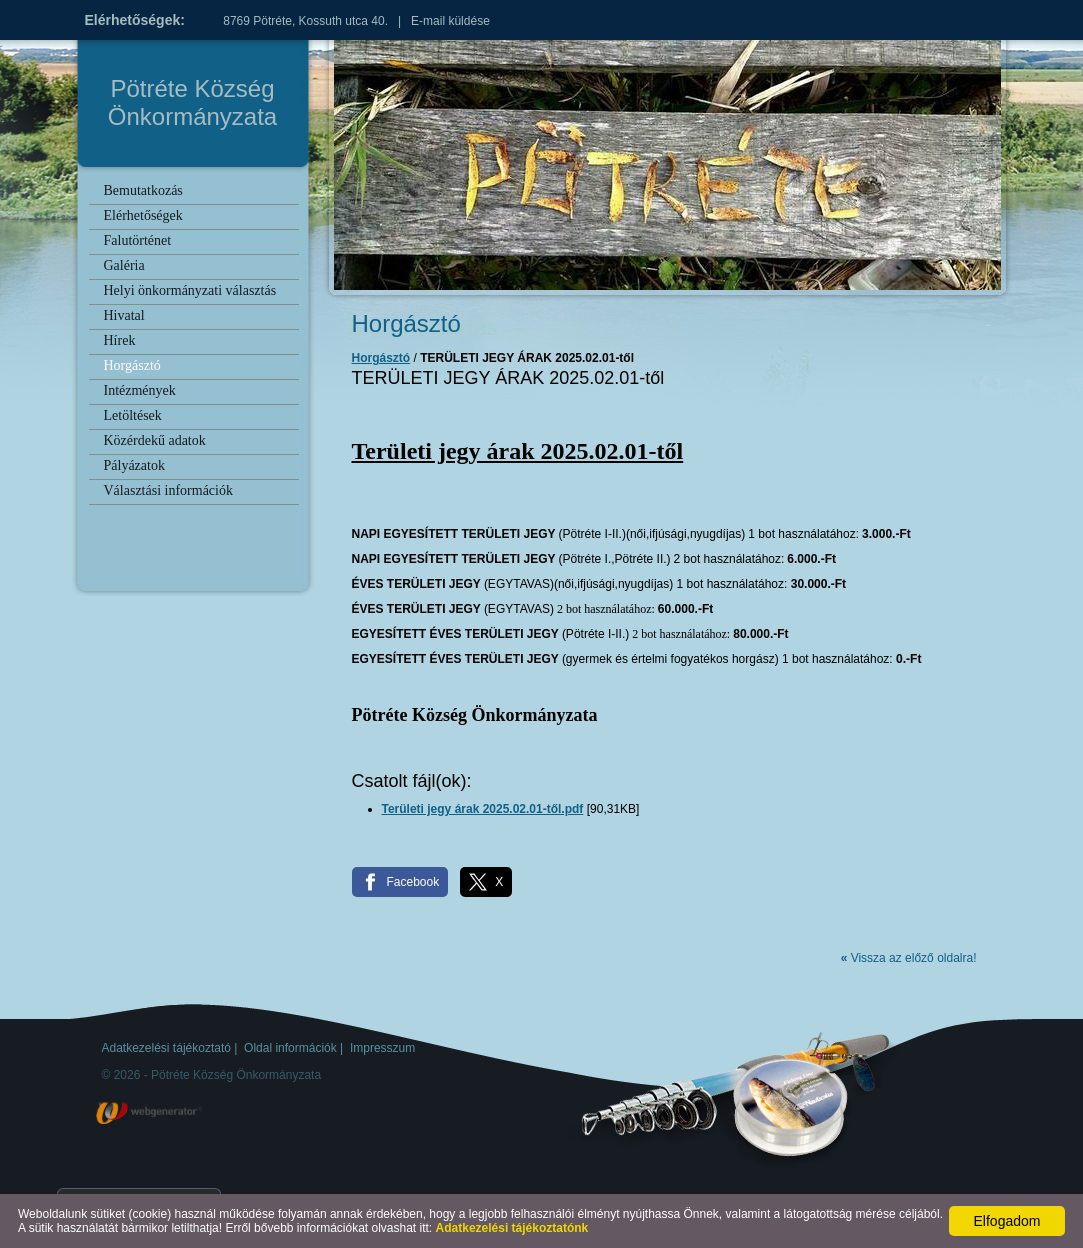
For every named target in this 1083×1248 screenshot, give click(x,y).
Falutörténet (138, 240)
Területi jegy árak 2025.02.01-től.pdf (483, 809)
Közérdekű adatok (155, 440)
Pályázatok (134, 465)
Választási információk (168, 490)
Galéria (124, 265)
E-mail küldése (450, 21)
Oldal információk (290, 1048)
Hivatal (124, 315)
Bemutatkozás (143, 190)
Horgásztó (132, 365)
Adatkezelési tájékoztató (166, 1048)
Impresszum (382, 1048)
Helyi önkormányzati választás (190, 290)
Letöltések (133, 415)
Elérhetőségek (143, 215)
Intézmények (140, 390)
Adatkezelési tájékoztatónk (512, 1228)
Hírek (120, 340)
